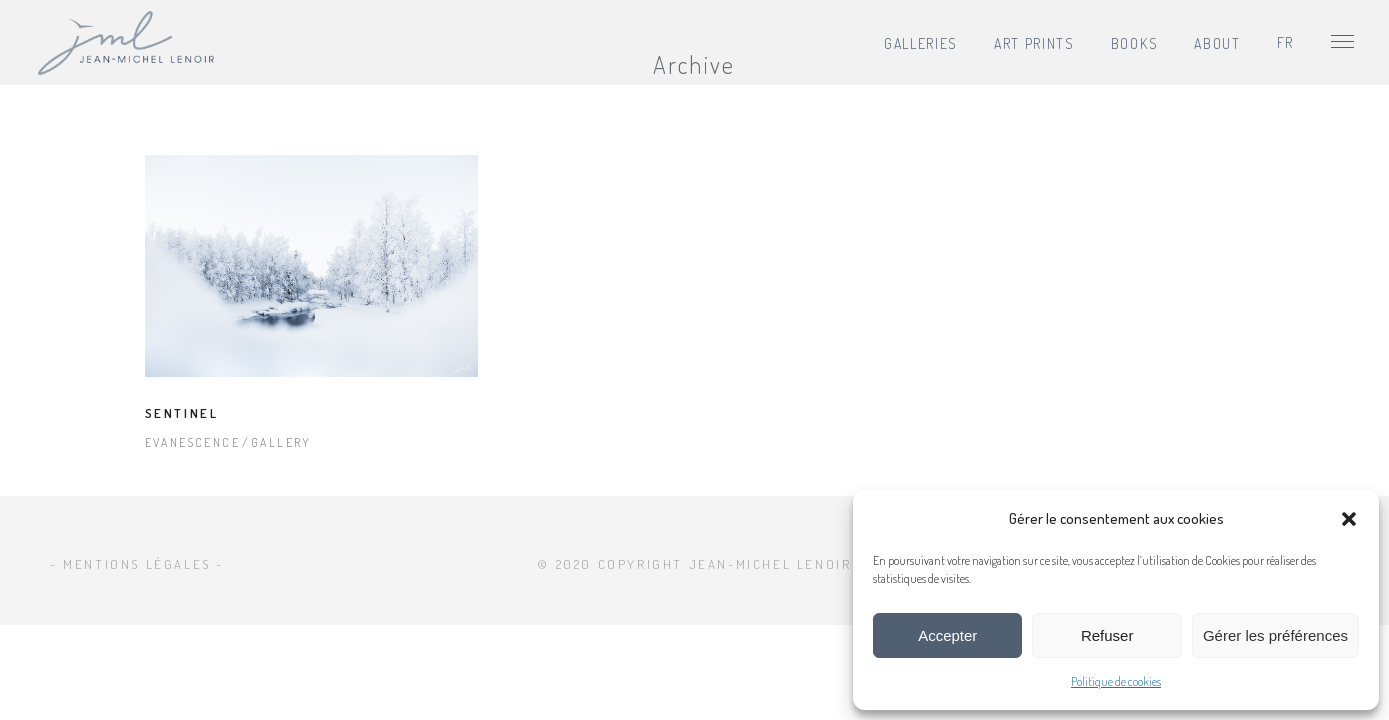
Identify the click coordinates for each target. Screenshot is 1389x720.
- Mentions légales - (137, 564)
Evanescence (192, 442)
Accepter (947, 635)
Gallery (281, 442)
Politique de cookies (1116, 681)
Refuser (1107, 635)
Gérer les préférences (1275, 635)
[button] (1349, 519)
